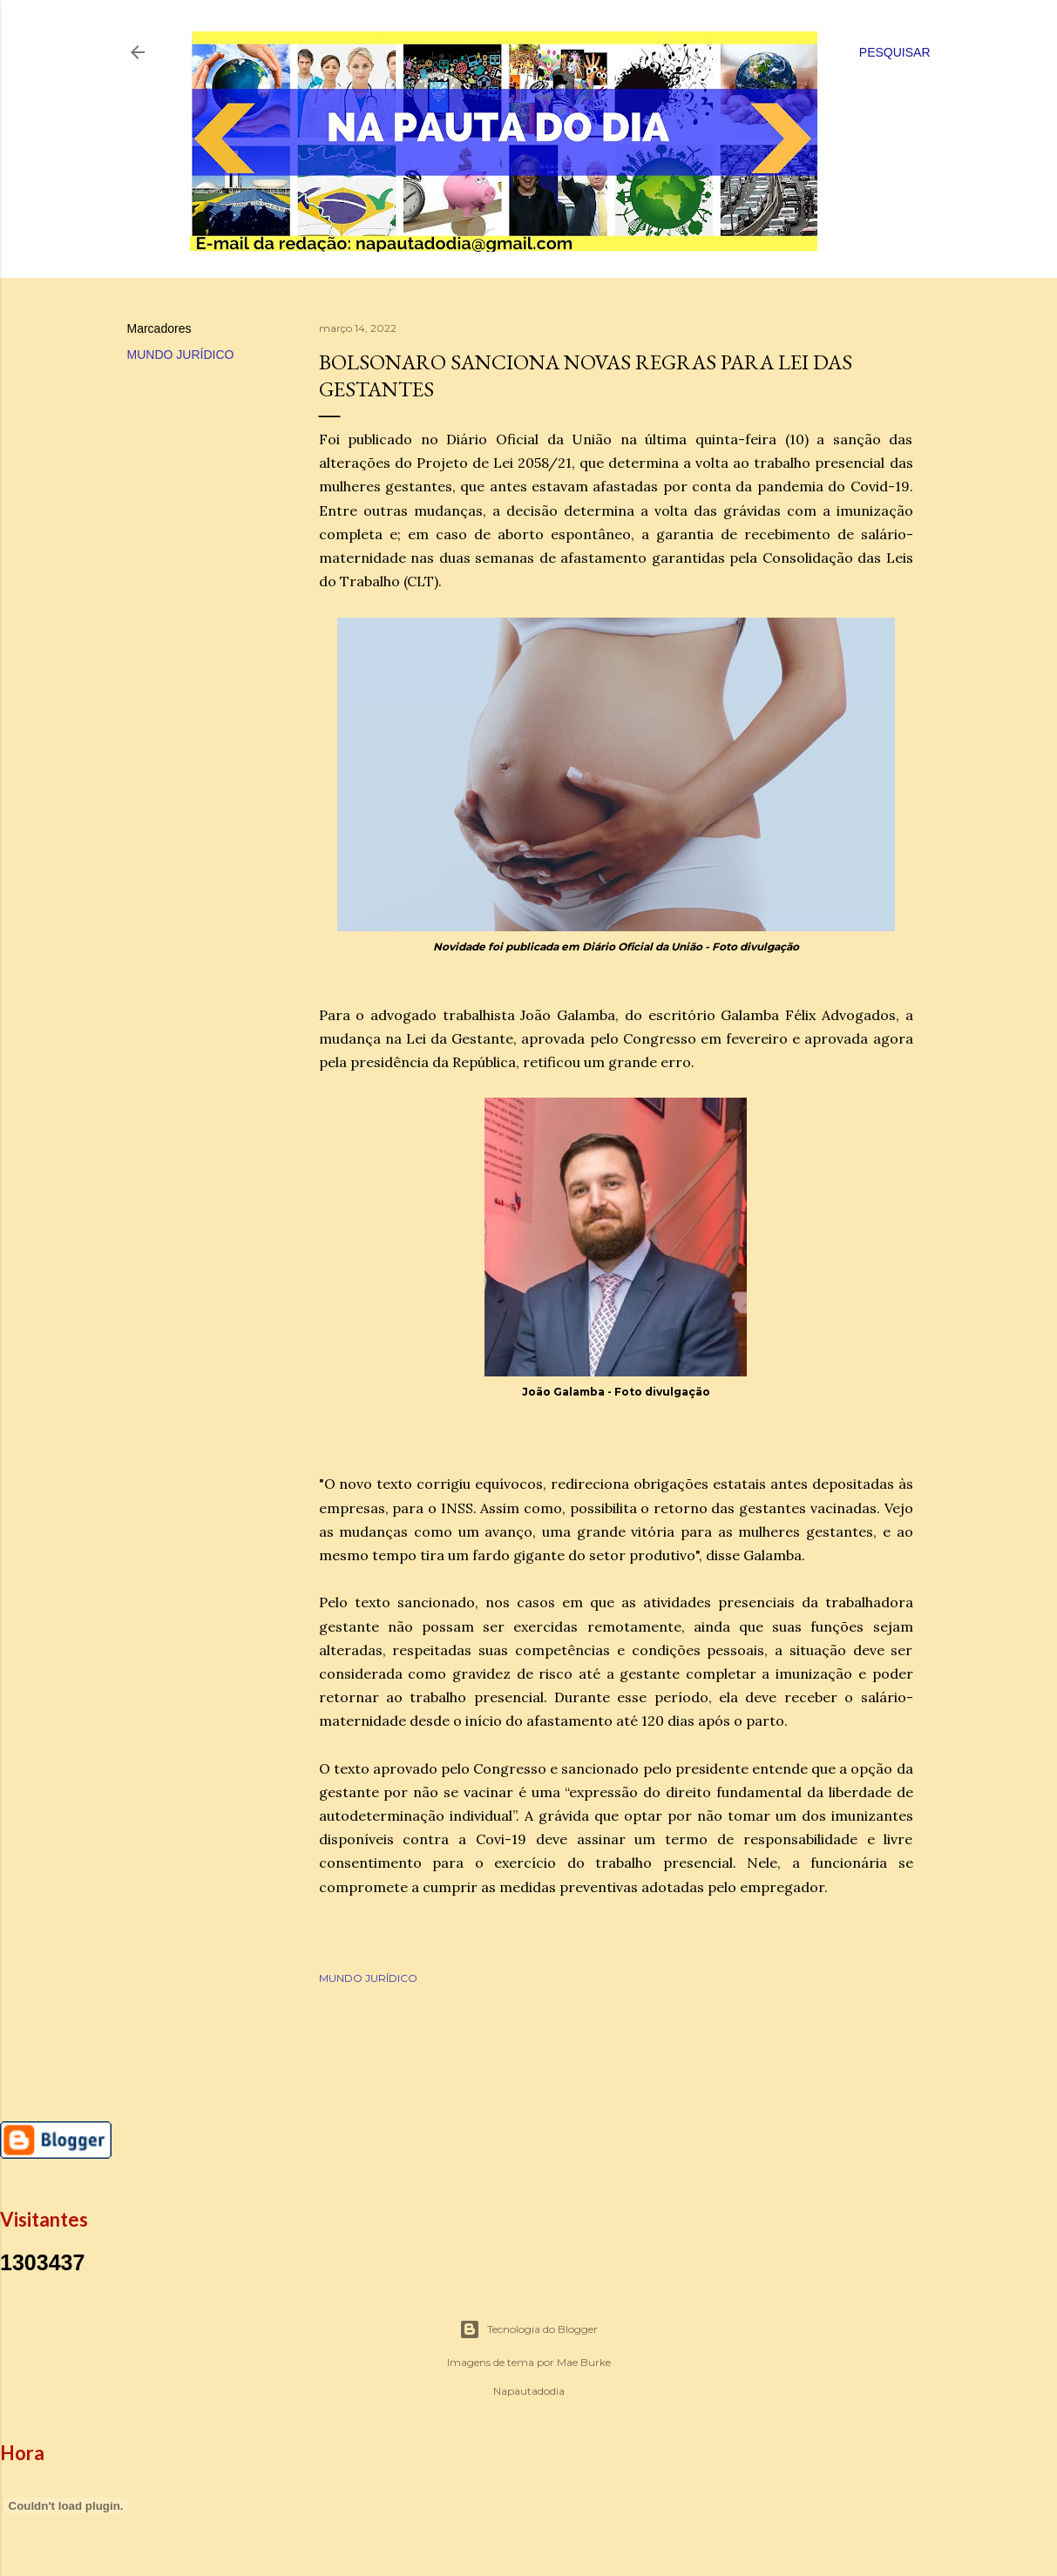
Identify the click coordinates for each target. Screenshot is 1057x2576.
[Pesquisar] (895, 52)
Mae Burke (584, 2362)
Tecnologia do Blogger (528, 2329)
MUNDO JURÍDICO (180, 355)
